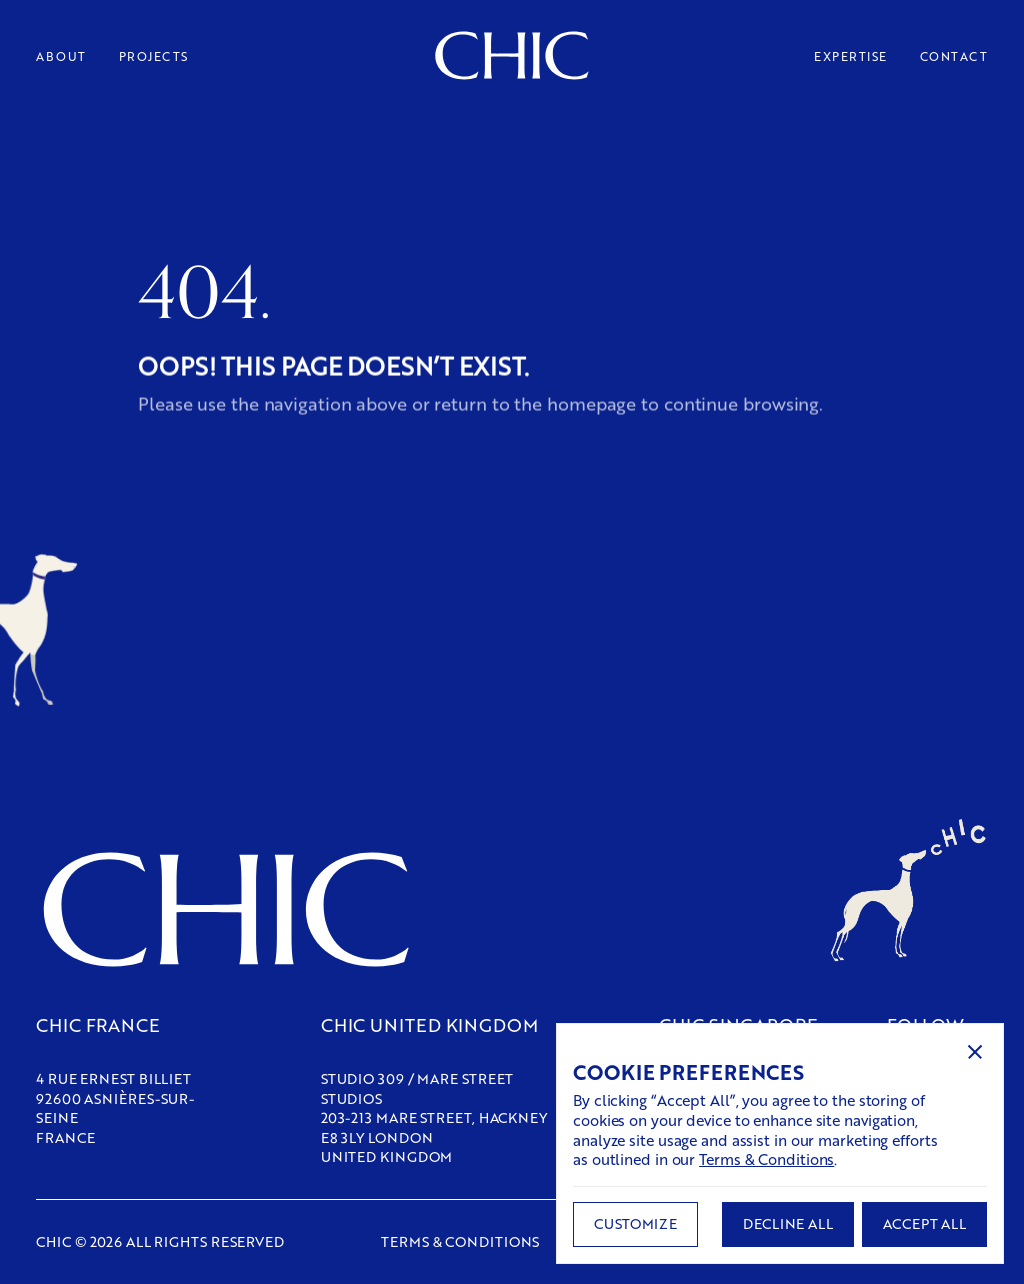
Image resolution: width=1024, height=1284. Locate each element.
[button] (975, 1052)
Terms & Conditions (766, 1159)
